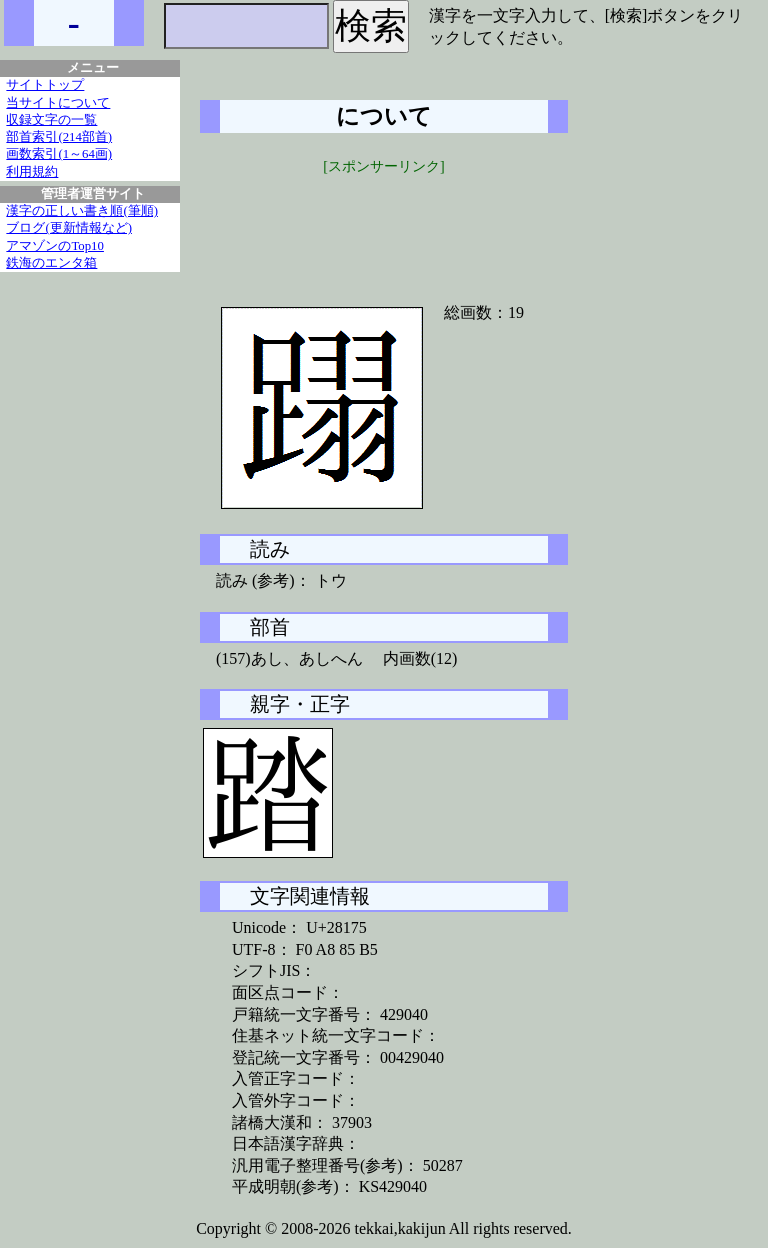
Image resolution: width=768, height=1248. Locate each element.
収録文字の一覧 (51, 120)
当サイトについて (58, 103)
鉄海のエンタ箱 (51, 263)
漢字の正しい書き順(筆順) (82, 211)
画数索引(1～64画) (59, 154)
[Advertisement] (384, 227)
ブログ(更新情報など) (69, 228)
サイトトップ (45, 85)
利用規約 (32, 172)
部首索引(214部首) (59, 137)
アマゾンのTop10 (55, 246)
